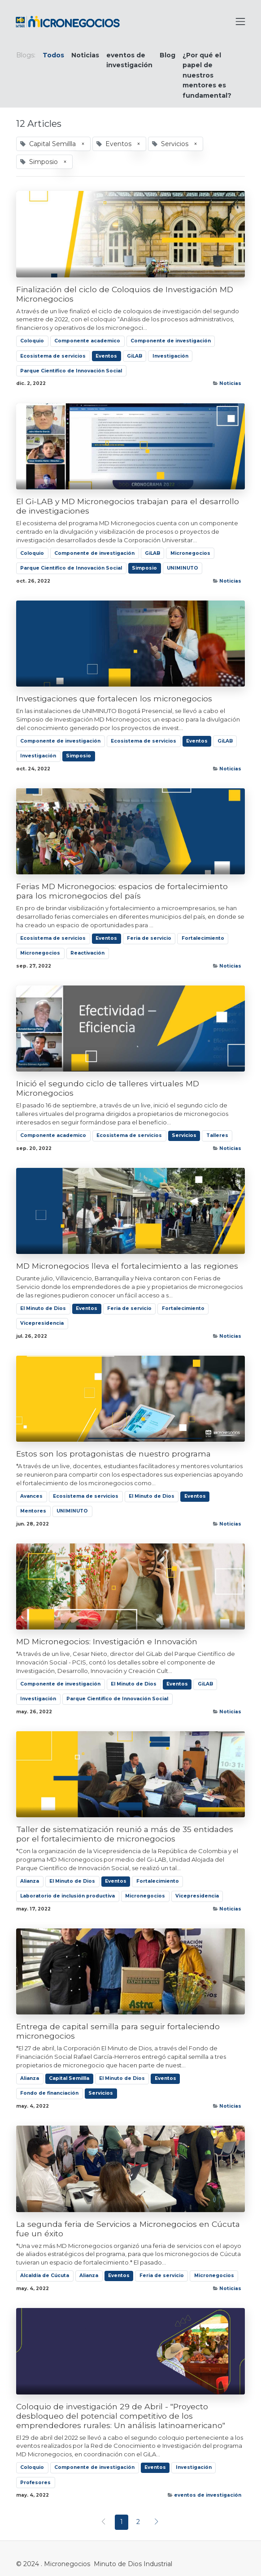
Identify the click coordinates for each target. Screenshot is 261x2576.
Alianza (29, 1881)
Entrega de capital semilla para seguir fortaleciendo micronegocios (118, 2031)
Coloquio (32, 341)
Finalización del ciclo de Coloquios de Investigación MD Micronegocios (124, 294)
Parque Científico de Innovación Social (71, 371)
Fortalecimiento (203, 938)
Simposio (144, 568)
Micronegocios (190, 553)
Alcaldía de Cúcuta (44, 2275)
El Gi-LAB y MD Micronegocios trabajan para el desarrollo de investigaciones (127, 506)
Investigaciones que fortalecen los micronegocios (114, 698)
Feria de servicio (149, 938)
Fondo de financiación (49, 2093)
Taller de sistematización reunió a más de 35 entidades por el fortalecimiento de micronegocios (124, 1833)
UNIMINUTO (182, 568)
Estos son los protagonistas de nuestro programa (113, 1453)
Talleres (217, 1135)
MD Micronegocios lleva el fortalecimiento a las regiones (127, 1266)
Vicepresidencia (42, 1323)
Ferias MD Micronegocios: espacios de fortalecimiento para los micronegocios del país (122, 891)
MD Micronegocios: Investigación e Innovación (106, 1641)
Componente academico (87, 341)
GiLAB (134, 356)
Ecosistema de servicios (53, 356)
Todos (53, 55)
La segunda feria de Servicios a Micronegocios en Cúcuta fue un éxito (128, 2228)
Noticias (230, 383)
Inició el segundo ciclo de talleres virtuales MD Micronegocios (107, 1088)
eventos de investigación (207, 2495)
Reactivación (87, 953)
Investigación (170, 356)
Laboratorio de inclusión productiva (67, 1896)
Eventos (106, 356)
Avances (31, 1496)
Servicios (184, 1135)
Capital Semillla (69, 2078)
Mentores (33, 1511)
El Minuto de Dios (43, 1308)
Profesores (35, 2482)
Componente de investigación (170, 341)
